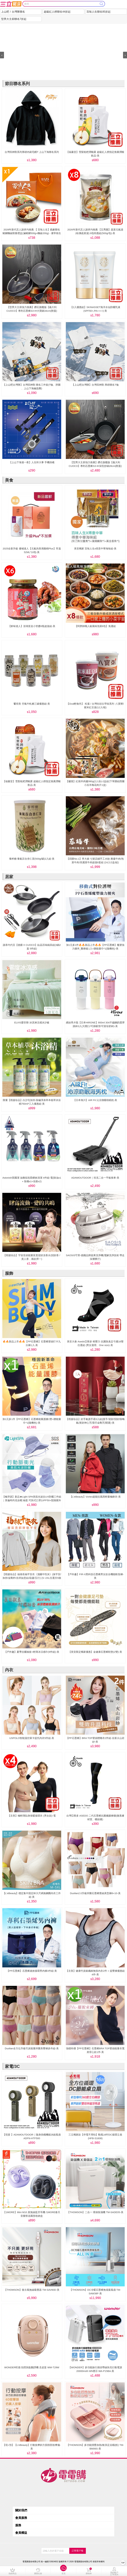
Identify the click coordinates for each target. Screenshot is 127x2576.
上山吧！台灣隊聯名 (13, 11)
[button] (63, 2571)
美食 (9, 480)
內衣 (9, 1669)
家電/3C (12, 2066)
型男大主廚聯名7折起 (13, 19)
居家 (9, 876)
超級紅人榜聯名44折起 (57, 11)
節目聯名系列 (17, 83)
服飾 (9, 1273)
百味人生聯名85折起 (98, 11)
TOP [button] (123, 2563)
